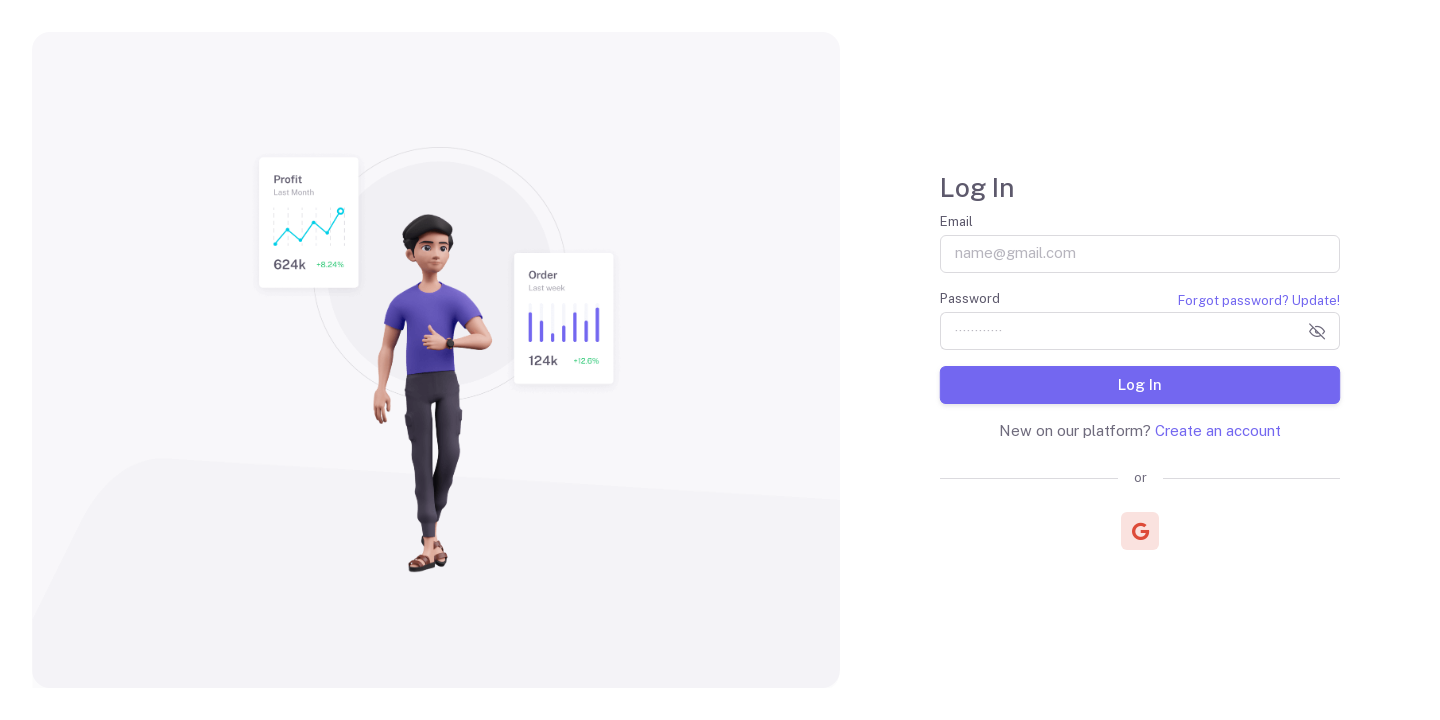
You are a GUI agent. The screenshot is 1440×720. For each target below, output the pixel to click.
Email (956, 221)
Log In (1140, 383)
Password (970, 298)
